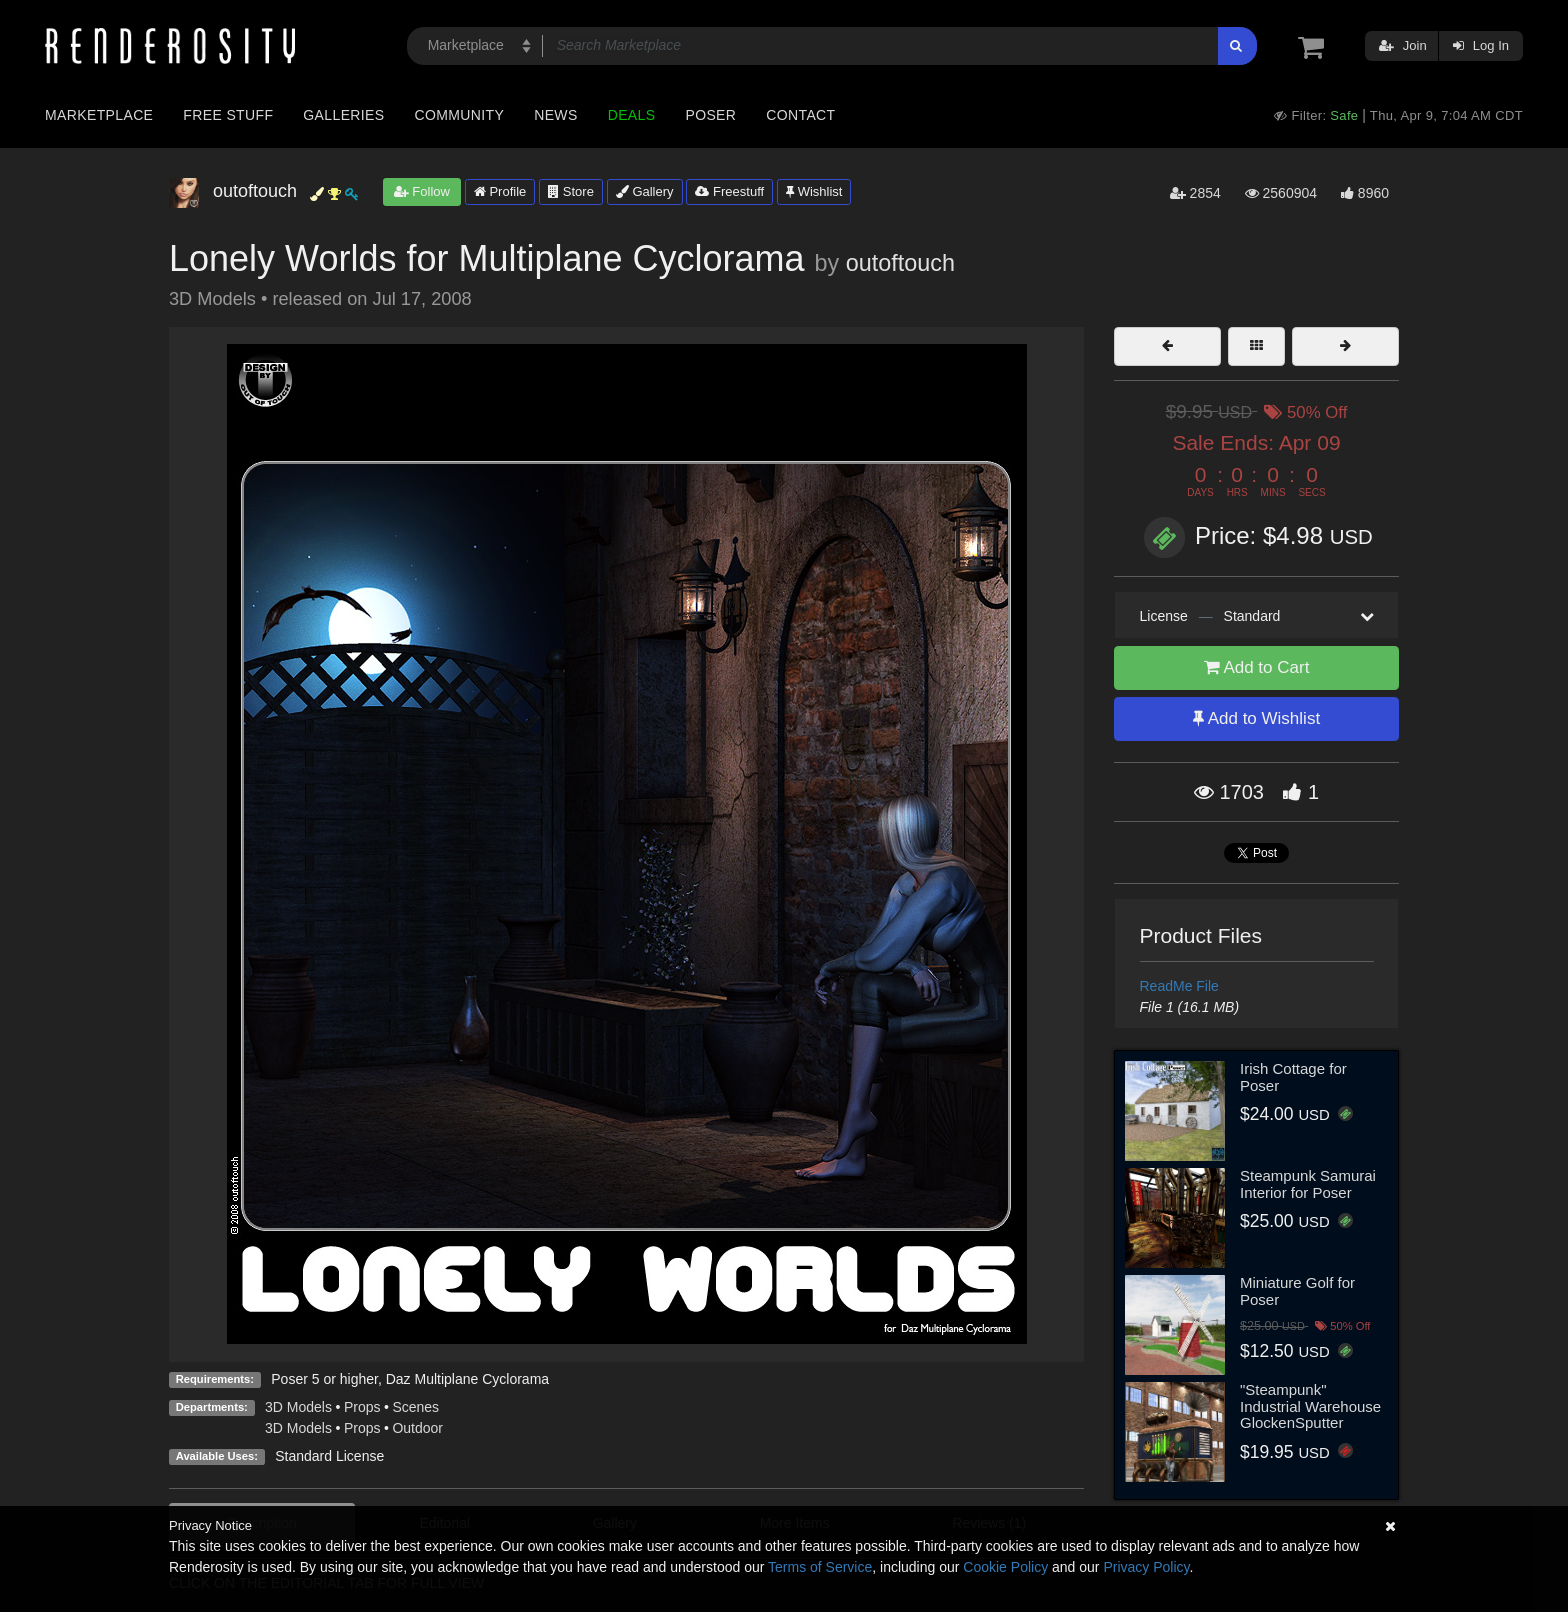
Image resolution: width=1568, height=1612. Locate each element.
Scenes (415, 1407)
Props (362, 1407)
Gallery (645, 191)
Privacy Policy (1146, 1567)
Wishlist (814, 191)
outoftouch (900, 263)
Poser (710, 115)
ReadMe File (1179, 986)
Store (571, 191)
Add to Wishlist (1256, 718)
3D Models (298, 1407)
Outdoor (417, 1428)
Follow (422, 191)
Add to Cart (1257, 667)
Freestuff (729, 191)
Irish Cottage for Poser (1293, 1077)
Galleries (343, 115)
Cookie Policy (1005, 1567)
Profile (500, 191)
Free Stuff (228, 115)
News (555, 115)
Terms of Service (820, 1567)
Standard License (329, 1456)
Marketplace (99, 115)
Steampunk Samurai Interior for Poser (1308, 1184)
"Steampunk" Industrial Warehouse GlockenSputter (1310, 1406)
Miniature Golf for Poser (1297, 1291)
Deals (632, 115)
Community (460, 115)
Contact (800, 115)
